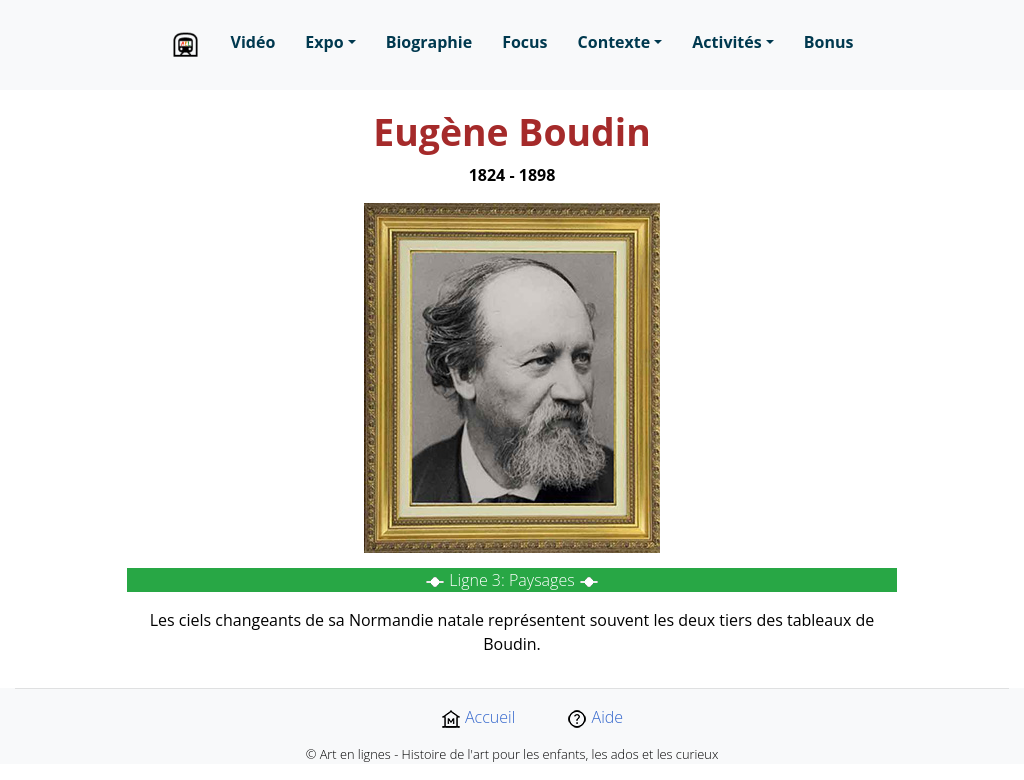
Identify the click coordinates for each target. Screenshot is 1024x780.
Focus (524, 42)
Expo (324, 42)
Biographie (429, 42)
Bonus (829, 42)
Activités (726, 42)
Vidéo (253, 42)
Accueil (478, 717)
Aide (595, 717)
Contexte (614, 42)
